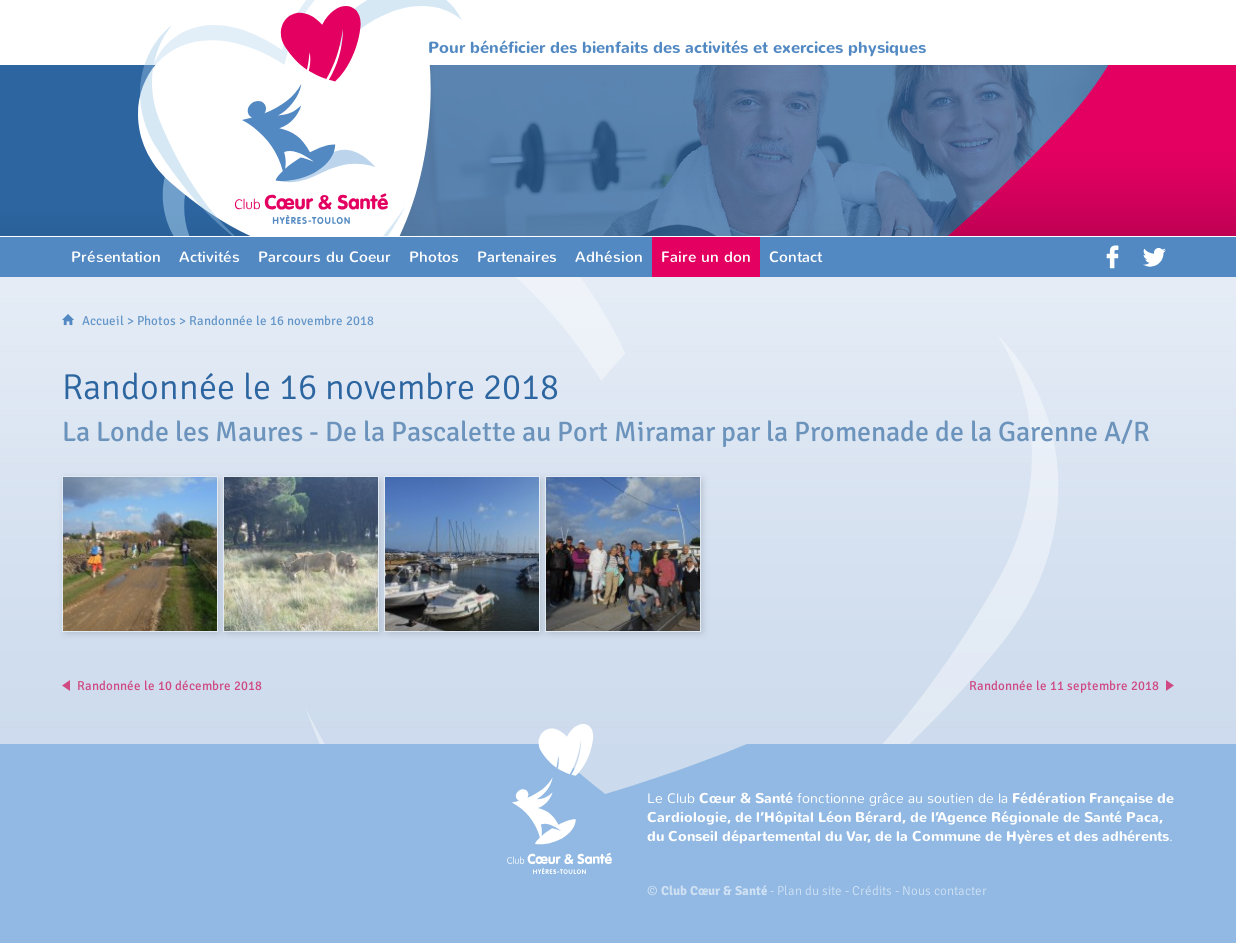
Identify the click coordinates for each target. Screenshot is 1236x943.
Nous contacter (944, 891)
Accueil (103, 321)
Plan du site (809, 891)
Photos (156, 321)
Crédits (872, 891)
